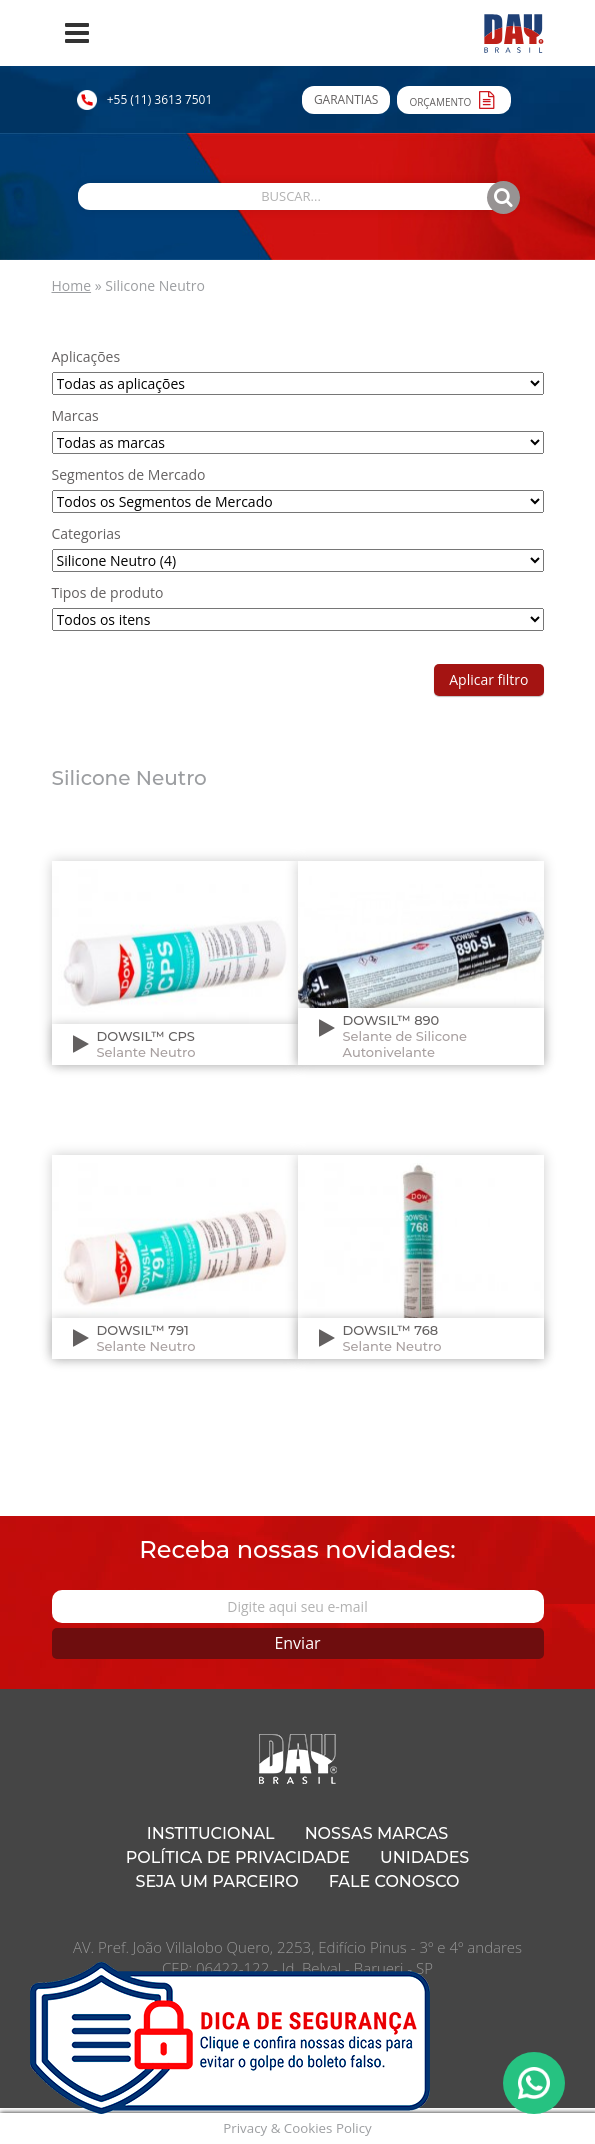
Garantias (346, 99)
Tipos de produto (108, 592)
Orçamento (454, 99)
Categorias (86, 533)
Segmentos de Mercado (129, 474)
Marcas (75, 415)
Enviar (297, 1643)
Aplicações (86, 356)
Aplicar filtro (488, 679)
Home (72, 285)
